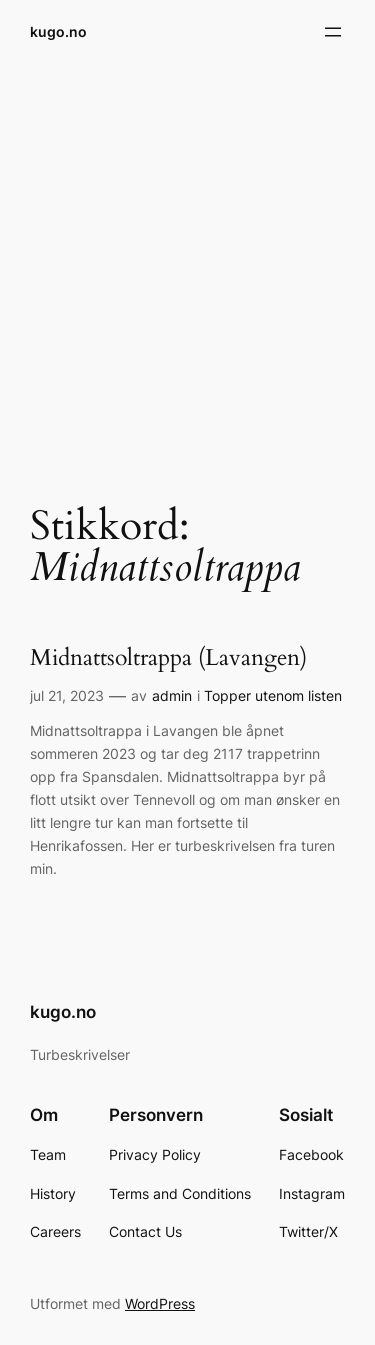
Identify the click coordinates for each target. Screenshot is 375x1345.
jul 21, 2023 (67, 695)
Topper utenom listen (273, 695)
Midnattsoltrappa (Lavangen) (168, 658)
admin (172, 695)
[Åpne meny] (333, 32)
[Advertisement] (187, 270)
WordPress (160, 1303)
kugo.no (58, 31)
